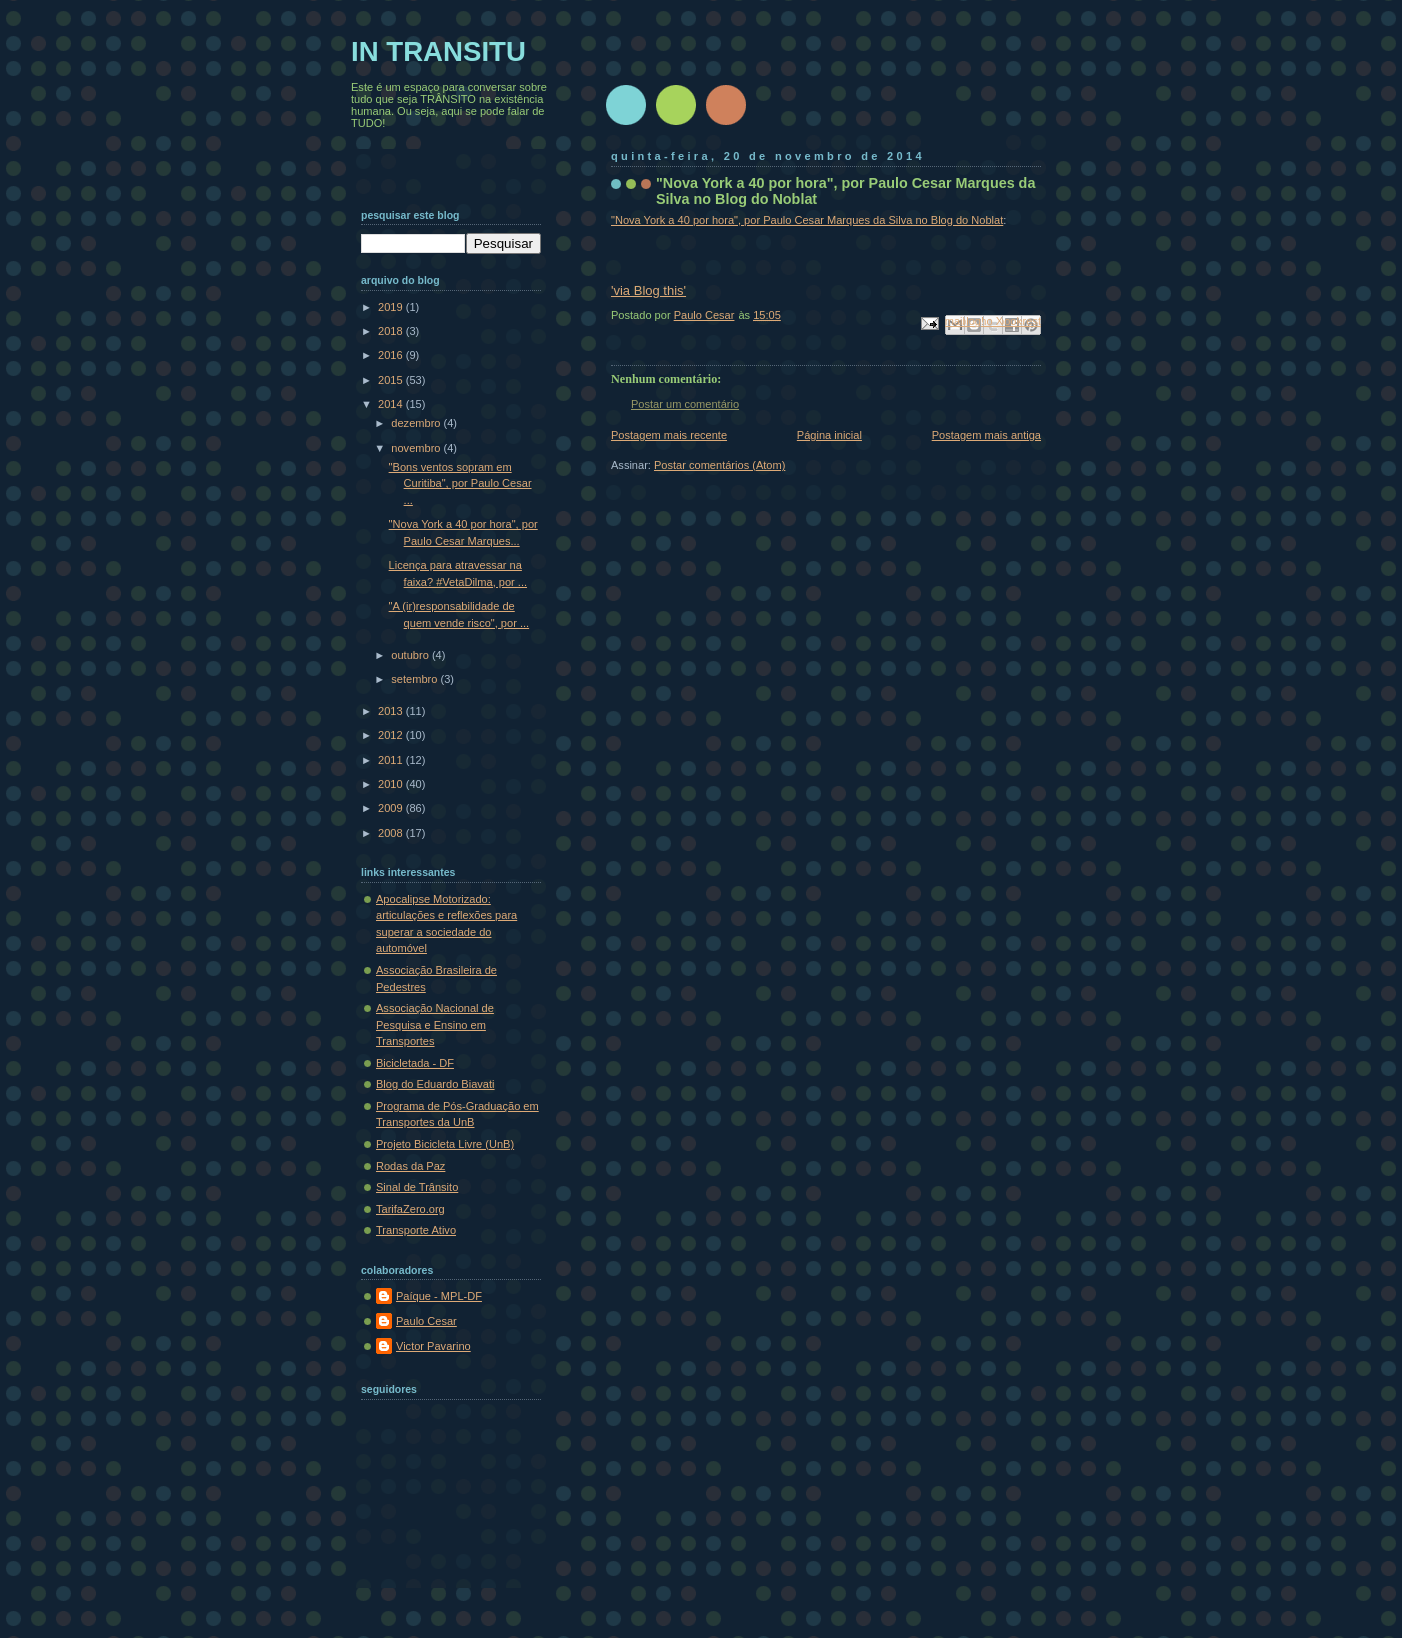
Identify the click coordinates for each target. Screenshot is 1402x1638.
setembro (415, 679)
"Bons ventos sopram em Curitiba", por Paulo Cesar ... (460, 483)
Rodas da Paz (410, 1166)
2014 (392, 404)
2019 (392, 307)
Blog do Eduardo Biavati (435, 1084)
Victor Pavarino (433, 1346)
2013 (392, 711)
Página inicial (829, 435)
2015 (392, 380)
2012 (392, 735)
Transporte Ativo (416, 1230)
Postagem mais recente (669, 435)
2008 (392, 833)
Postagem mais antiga (986, 435)
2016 (392, 355)
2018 (392, 331)
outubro (411, 655)
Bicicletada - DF (415, 1063)
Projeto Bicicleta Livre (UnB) (445, 1144)
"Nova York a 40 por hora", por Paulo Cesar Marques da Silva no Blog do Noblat (807, 220)
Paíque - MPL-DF (439, 1296)
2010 (392, 784)
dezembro (417, 423)
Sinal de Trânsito (417, 1187)
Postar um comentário (685, 404)
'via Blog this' (648, 290)
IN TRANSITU (438, 51)
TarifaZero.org (410, 1209)
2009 (392, 808)
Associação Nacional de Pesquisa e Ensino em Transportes (435, 1024)
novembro (417, 448)
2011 (392, 760)
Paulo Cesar (426, 1321)
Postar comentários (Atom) (719, 465)
